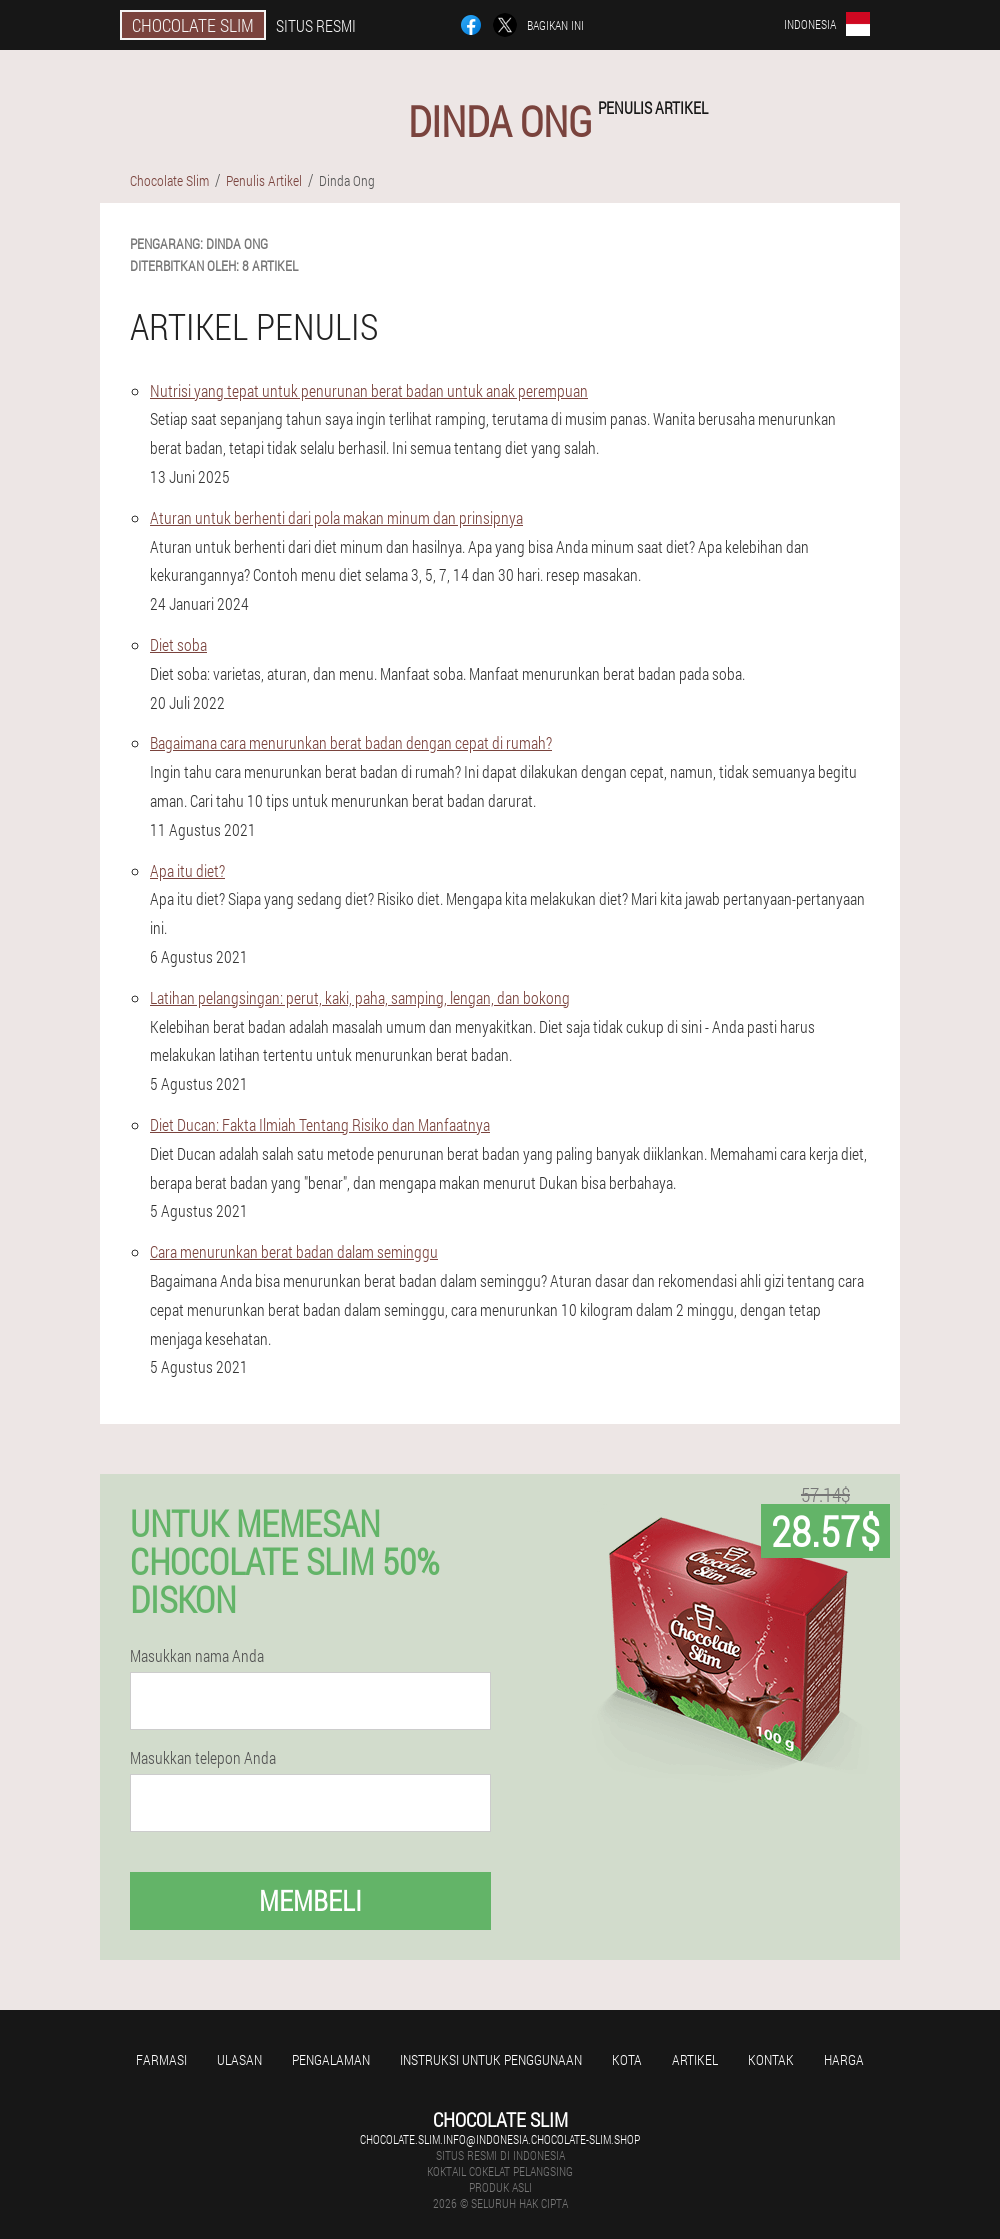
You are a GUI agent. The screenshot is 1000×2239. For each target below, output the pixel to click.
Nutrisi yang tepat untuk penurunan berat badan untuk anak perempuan (369, 390)
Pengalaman (331, 2059)
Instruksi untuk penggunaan (491, 2059)
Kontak (771, 2059)
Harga (844, 2059)
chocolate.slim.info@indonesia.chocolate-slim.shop (500, 2139)
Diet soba (178, 644)
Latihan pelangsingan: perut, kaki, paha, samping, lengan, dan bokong (360, 997)
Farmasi (161, 2059)
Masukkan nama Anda (197, 1656)
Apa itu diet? (187, 870)
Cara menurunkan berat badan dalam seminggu (294, 1251)
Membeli (310, 1900)
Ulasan (239, 2059)
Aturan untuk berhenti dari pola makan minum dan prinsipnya (336, 517)
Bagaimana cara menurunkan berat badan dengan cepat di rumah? (351, 742)
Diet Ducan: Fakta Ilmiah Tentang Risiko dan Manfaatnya (320, 1124)
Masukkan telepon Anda (203, 1758)
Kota (627, 2059)
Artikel (695, 2059)
